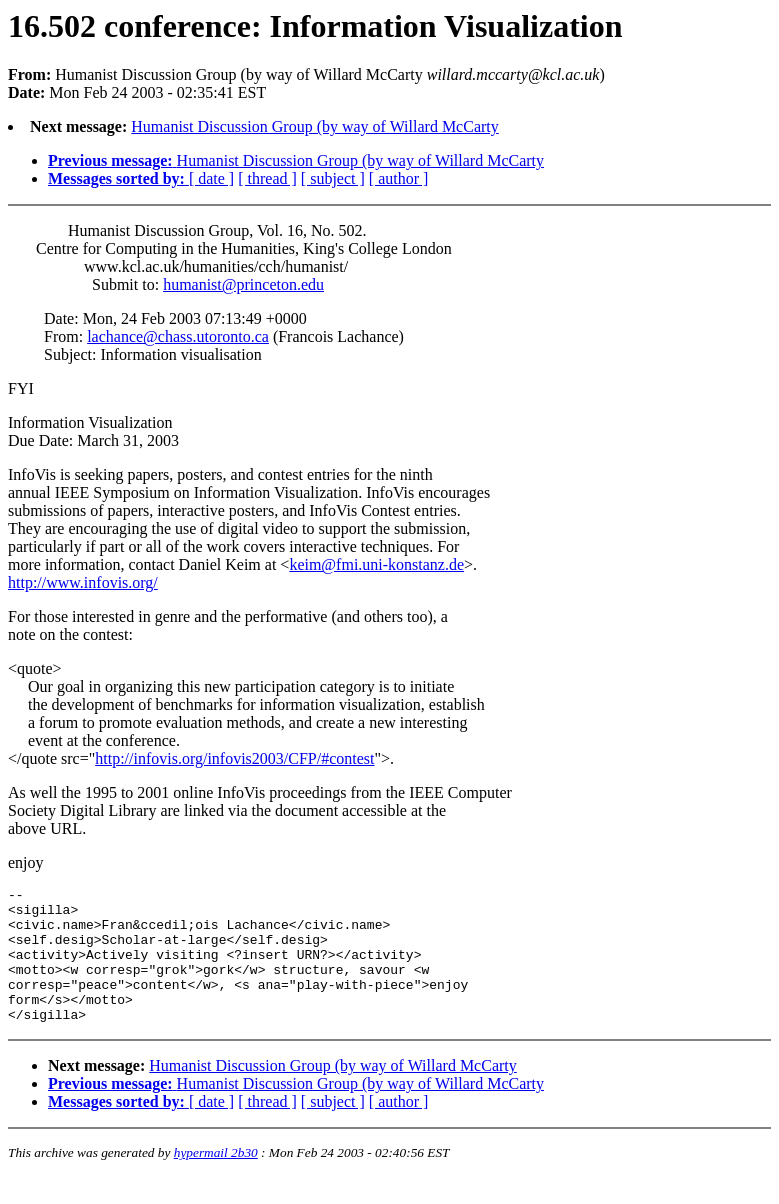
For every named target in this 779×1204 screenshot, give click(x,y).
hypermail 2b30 (216, 1179)
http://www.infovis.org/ (83, 582)
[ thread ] (267, 178)
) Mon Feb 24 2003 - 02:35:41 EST (389, 627)
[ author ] (399, 178)
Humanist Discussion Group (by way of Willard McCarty (314, 126)
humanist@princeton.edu (243, 284)
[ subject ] (333, 178)
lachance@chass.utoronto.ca (178, 336)
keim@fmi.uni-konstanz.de (376, 564)
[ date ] (211, 178)
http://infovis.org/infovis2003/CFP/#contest (234, 758)
